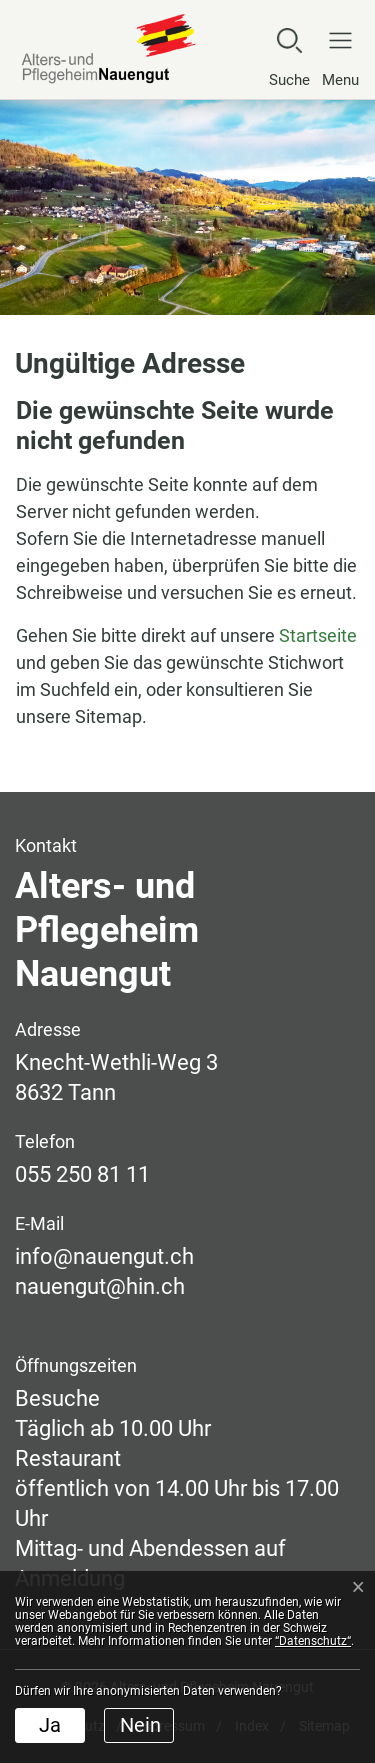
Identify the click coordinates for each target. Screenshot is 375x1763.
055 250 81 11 (82, 1174)
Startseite (318, 635)
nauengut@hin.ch (100, 1286)
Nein (140, 1725)
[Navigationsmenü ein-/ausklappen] (335, 57)
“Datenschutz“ (313, 1641)
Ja (50, 1725)
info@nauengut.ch (104, 1256)
